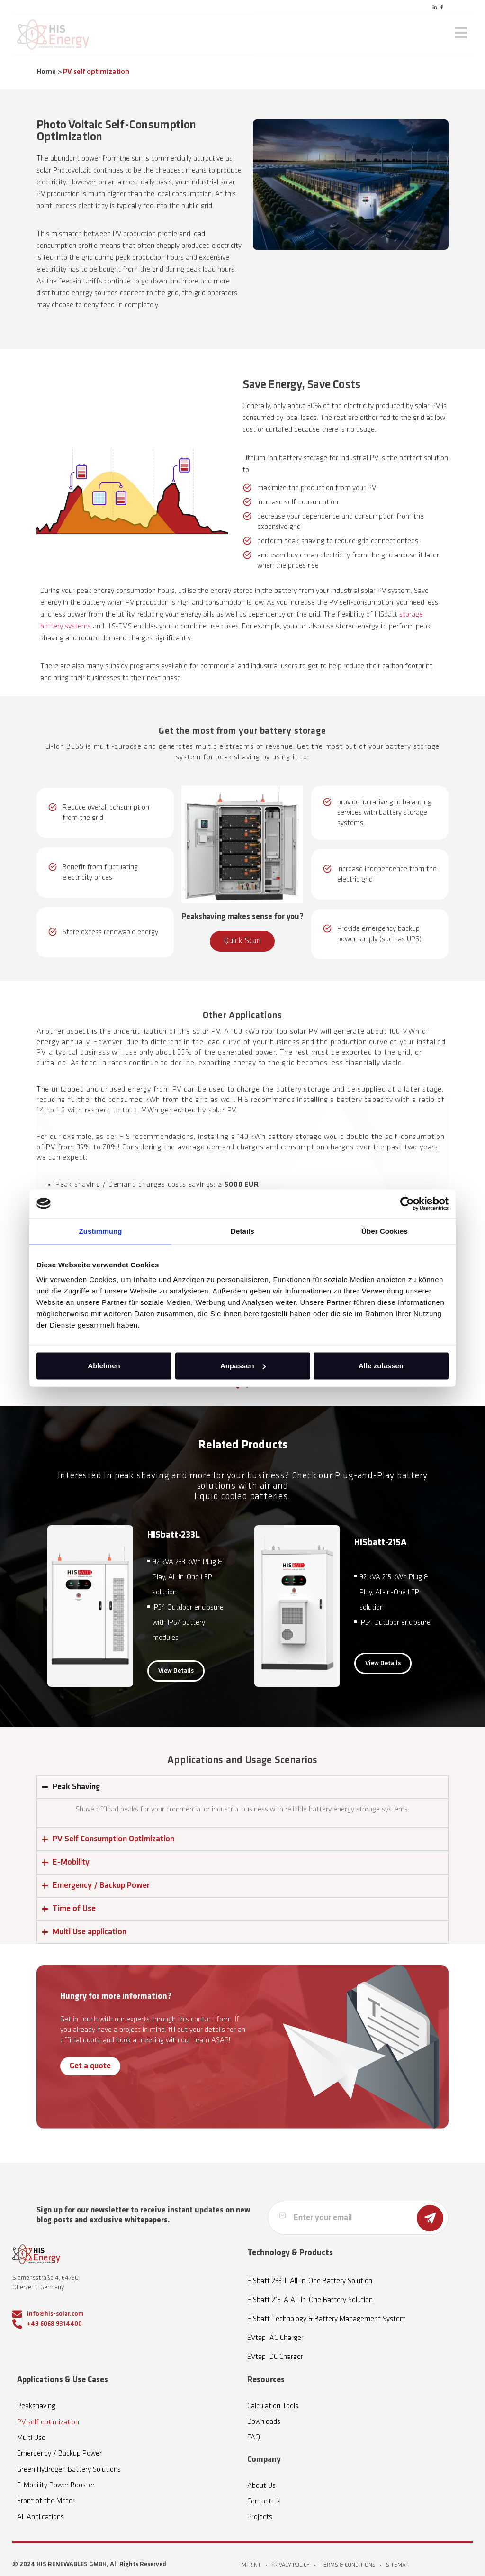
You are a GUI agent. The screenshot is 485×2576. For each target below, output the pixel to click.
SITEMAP (397, 2565)
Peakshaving (36, 2406)
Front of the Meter (46, 2501)
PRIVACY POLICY (290, 2565)
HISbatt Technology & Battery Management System (326, 2319)
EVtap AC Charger (275, 2338)
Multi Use (31, 2438)
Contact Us (264, 2501)
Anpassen (243, 1366)
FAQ (253, 2437)
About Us (261, 2486)
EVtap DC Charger (275, 2357)
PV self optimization (48, 2422)
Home (46, 72)
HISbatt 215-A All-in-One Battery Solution (310, 2300)
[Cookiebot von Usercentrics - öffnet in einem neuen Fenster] (407, 1203)
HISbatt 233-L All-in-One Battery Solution (309, 2281)
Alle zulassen (381, 1366)
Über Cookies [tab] (384, 1231)
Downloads (263, 2422)
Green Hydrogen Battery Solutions (69, 2470)
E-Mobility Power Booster (56, 2485)
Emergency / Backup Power (59, 2454)
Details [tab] (242, 1231)
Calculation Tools (272, 2406)
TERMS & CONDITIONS (348, 2565)
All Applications (40, 2517)
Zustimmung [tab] (100, 1231)
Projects (259, 2517)
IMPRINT (250, 2565)
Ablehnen (104, 1366)
